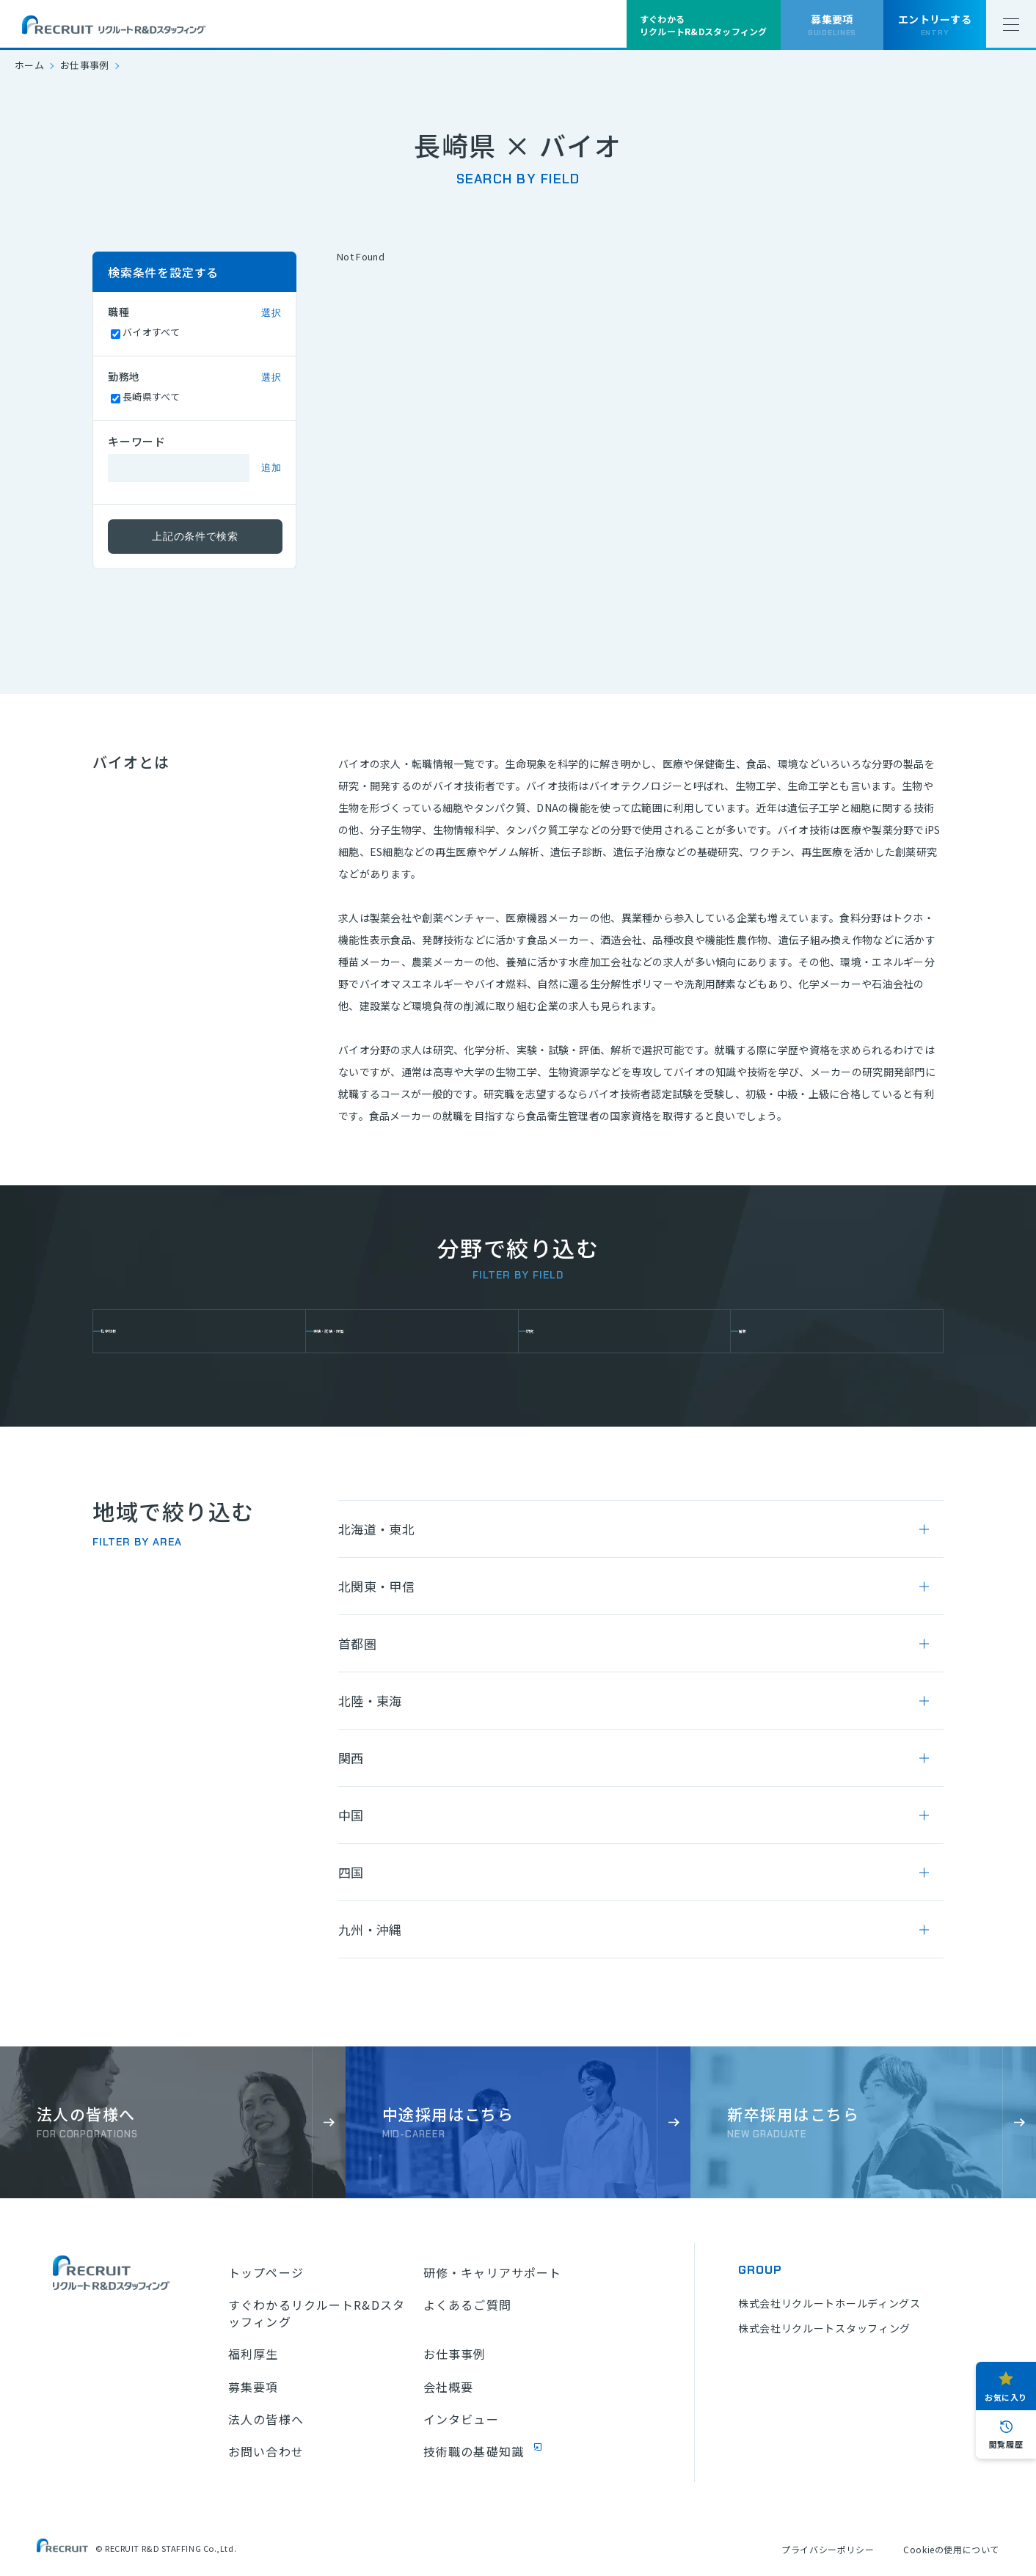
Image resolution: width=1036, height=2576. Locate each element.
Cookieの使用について (951, 2549)
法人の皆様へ (266, 2419)
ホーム (29, 65)
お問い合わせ (266, 2451)
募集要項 (253, 2387)
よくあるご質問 (467, 2305)
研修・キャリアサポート (492, 2272)
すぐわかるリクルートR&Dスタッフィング (316, 2313)
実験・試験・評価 (373, 1331)
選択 (271, 312)
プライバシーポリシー (827, 2549)
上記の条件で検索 (195, 536)
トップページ (266, 2272)
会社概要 (448, 2387)
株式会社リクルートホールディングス (829, 2303)
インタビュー (461, 2419)
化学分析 (137, 1331)
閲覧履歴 (1006, 2444)
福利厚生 (253, 2354)
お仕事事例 (84, 65)
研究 (552, 1331)
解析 (764, 1331)
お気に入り (1006, 2397)
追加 (271, 467)
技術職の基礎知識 (473, 2451)
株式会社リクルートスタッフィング (824, 2328)
